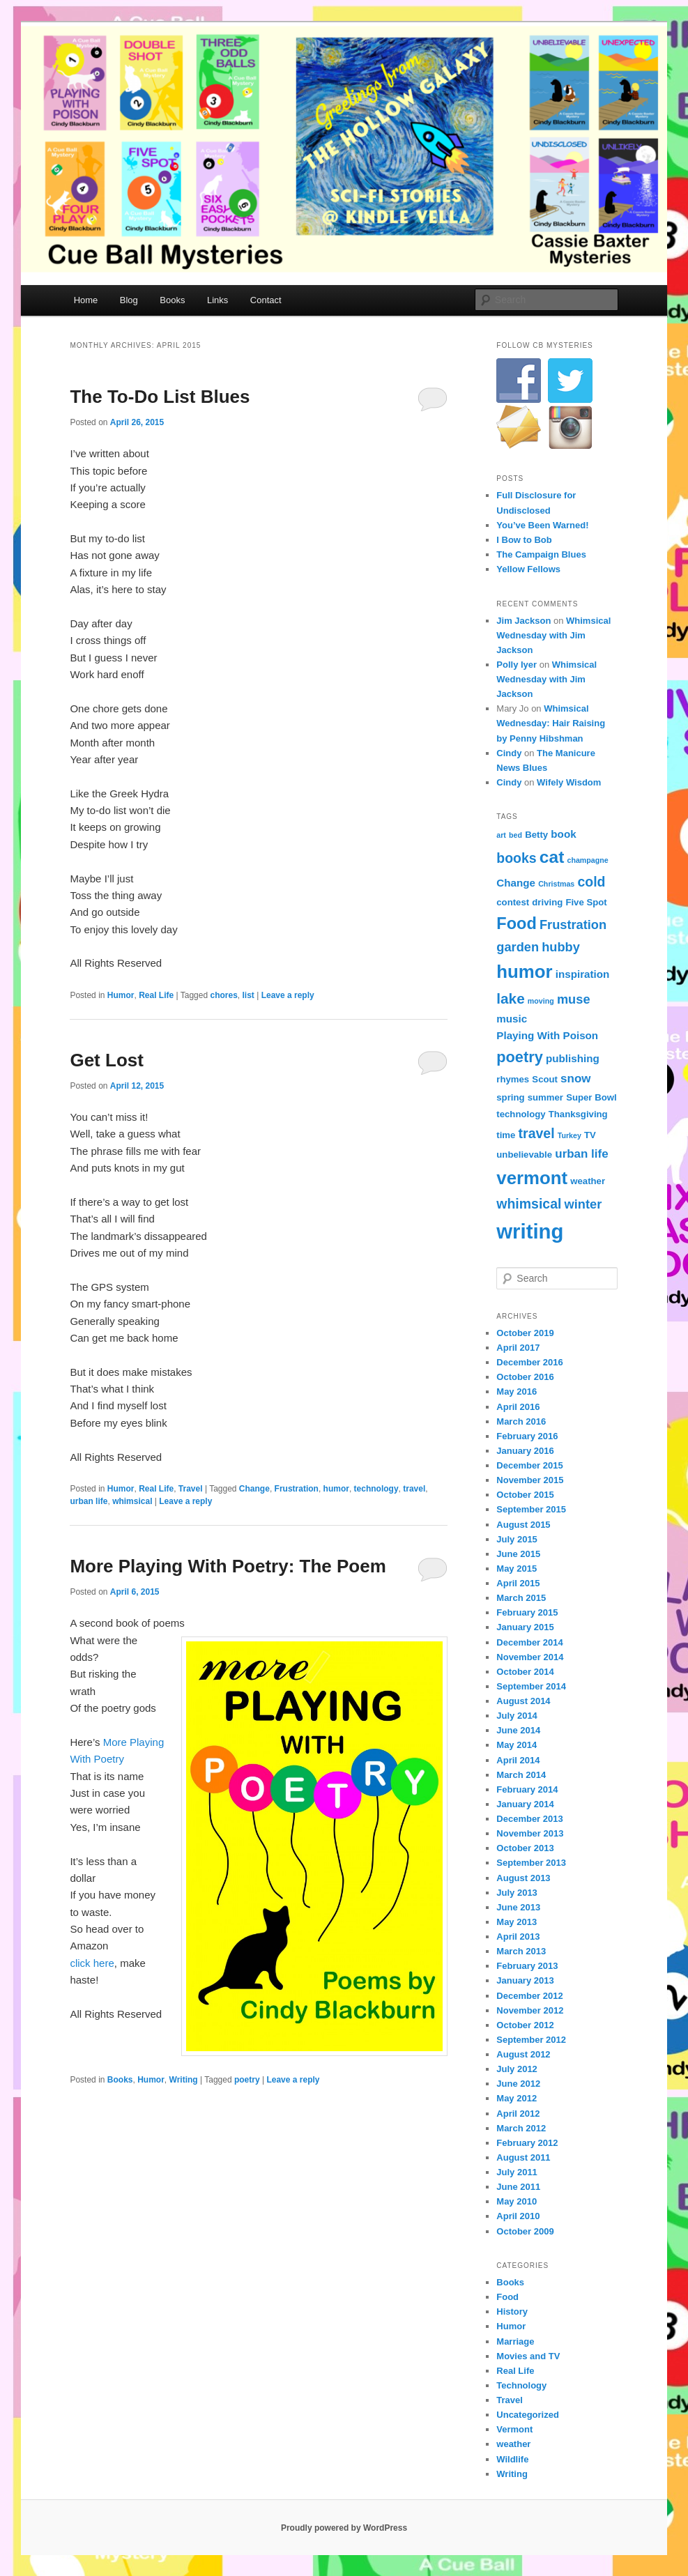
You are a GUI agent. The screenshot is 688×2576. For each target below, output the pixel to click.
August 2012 (523, 2054)
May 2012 (516, 2098)
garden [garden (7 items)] (517, 947)
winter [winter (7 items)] (583, 1204)
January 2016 (524, 1451)
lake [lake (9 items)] (510, 998)
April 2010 (518, 2216)
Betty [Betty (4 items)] (536, 834)
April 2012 (518, 2113)
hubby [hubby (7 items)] (561, 947)
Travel (190, 1489)
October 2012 (524, 2025)
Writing (183, 2080)
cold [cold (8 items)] (591, 881)
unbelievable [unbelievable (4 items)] (524, 1154)
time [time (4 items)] (505, 1135)
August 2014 (523, 1701)
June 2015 (518, 1554)
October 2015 (524, 1494)
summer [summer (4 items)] (545, 1097)
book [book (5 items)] (563, 834)
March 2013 (521, 1951)
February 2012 (527, 2143)
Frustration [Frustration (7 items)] (573, 924)
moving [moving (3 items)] (541, 1001)
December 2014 (529, 1642)
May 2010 (516, 2201)
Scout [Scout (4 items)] (545, 1079)
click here (92, 1963)
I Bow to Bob (523, 540)
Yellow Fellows (528, 569)
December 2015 (529, 1465)
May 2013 (516, 1922)
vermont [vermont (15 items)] (531, 1178)
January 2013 (524, 1980)
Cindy (508, 753)
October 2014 (524, 1671)
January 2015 (524, 1627)
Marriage (515, 2341)
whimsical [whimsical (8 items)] (528, 1203)
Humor (121, 995)
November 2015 (529, 1480)
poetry (247, 2080)
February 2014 (527, 1789)
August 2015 (523, 1524)
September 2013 (531, 1862)
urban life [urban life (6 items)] (581, 1153)
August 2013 (523, 1878)
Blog (129, 300)
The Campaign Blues (541, 554)
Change (254, 1489)
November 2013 (529, 1833)
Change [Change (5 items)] (515, 883)
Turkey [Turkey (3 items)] (569, 1135)
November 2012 (529, 2010)
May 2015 (516, 1568)
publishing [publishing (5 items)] (572, 1058)
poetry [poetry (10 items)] (519, 1057)
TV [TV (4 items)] (590, 1135)
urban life (88, 1501)
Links (217, 300)
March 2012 (521, 2128)
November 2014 (529, 1657)
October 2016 (524, 1377)
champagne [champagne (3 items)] (588, 860)
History (512, 2311)
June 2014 (518, 1730)
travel (414, 1489)
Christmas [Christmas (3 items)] (556, 884)
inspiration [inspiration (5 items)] (583, 974)
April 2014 (518, 1760)
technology (376, 1489)
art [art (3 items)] (501, 835)
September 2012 (531, 2039)
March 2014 (521, 1775)
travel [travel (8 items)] (537, 1133)
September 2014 (531, 1686)
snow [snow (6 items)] (575, 1078)
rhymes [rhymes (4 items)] (512, 1079)
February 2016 (527, 1436)
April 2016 (518, 1407)
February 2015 (527, 1612)
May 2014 (516, 1745)
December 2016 (529, 1362)
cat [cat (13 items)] (552, 857)
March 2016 (521, 1421)
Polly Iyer (516, 664)
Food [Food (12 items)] (516, 923)
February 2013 (527, 1966)
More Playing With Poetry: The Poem (227, 1566)
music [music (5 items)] (511, 1019)
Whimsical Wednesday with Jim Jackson (553, 635)
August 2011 (523, 2157)
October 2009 (524, 2231)
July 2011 (516, 2172)
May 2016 (516, 1391)
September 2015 (531, 1509)
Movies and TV (528, 2356)
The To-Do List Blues (160, 396)
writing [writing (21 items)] (529, 1231)
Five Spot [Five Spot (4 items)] (585, 902)
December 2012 (529, 1996)
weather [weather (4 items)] (587, 1181)
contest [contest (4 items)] (512, 902)
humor (336, 1489)
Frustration (297, 1489)
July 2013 (516, 1892)
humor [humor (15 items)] (524, 971)
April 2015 (518, 1583)
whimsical (132, 1501)
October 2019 (524, 1333)
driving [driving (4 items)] (547, 902)
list (248, 995)
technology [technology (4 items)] (520, 1114)
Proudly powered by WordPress (344, 2528)
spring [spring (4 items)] (510, 1097)
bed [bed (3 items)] (515, 835)
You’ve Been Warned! (542, 525)
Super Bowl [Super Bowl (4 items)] (591, 1097)
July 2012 (516, 2069)
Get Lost (106, 1060)
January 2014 (524, 1804)
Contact (266, 300)
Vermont (514, 2429)
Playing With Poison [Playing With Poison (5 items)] (547, 1035)
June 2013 (518, 1907)
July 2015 (516, 1539)
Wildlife (512, 2459)
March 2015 (521, 1598)
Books (172, 300)
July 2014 (516, 1715)
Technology (521, 2385)
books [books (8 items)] (516, 858)
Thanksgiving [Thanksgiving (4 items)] (578, 1114)
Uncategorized (527, 2414)
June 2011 (518, 2187)
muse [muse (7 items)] (573, 999)
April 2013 (518, 1936)
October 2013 (524, 1848)
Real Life (156, 995)
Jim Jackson (523, 620)
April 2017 (518, 1347)
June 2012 (518, 2083)
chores (223, 995)
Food (507, 2297)
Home (86, 300)
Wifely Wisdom (569, 782)
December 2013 (529, 1819)
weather (513, 2444)
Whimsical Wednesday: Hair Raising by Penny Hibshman (550, 723)
